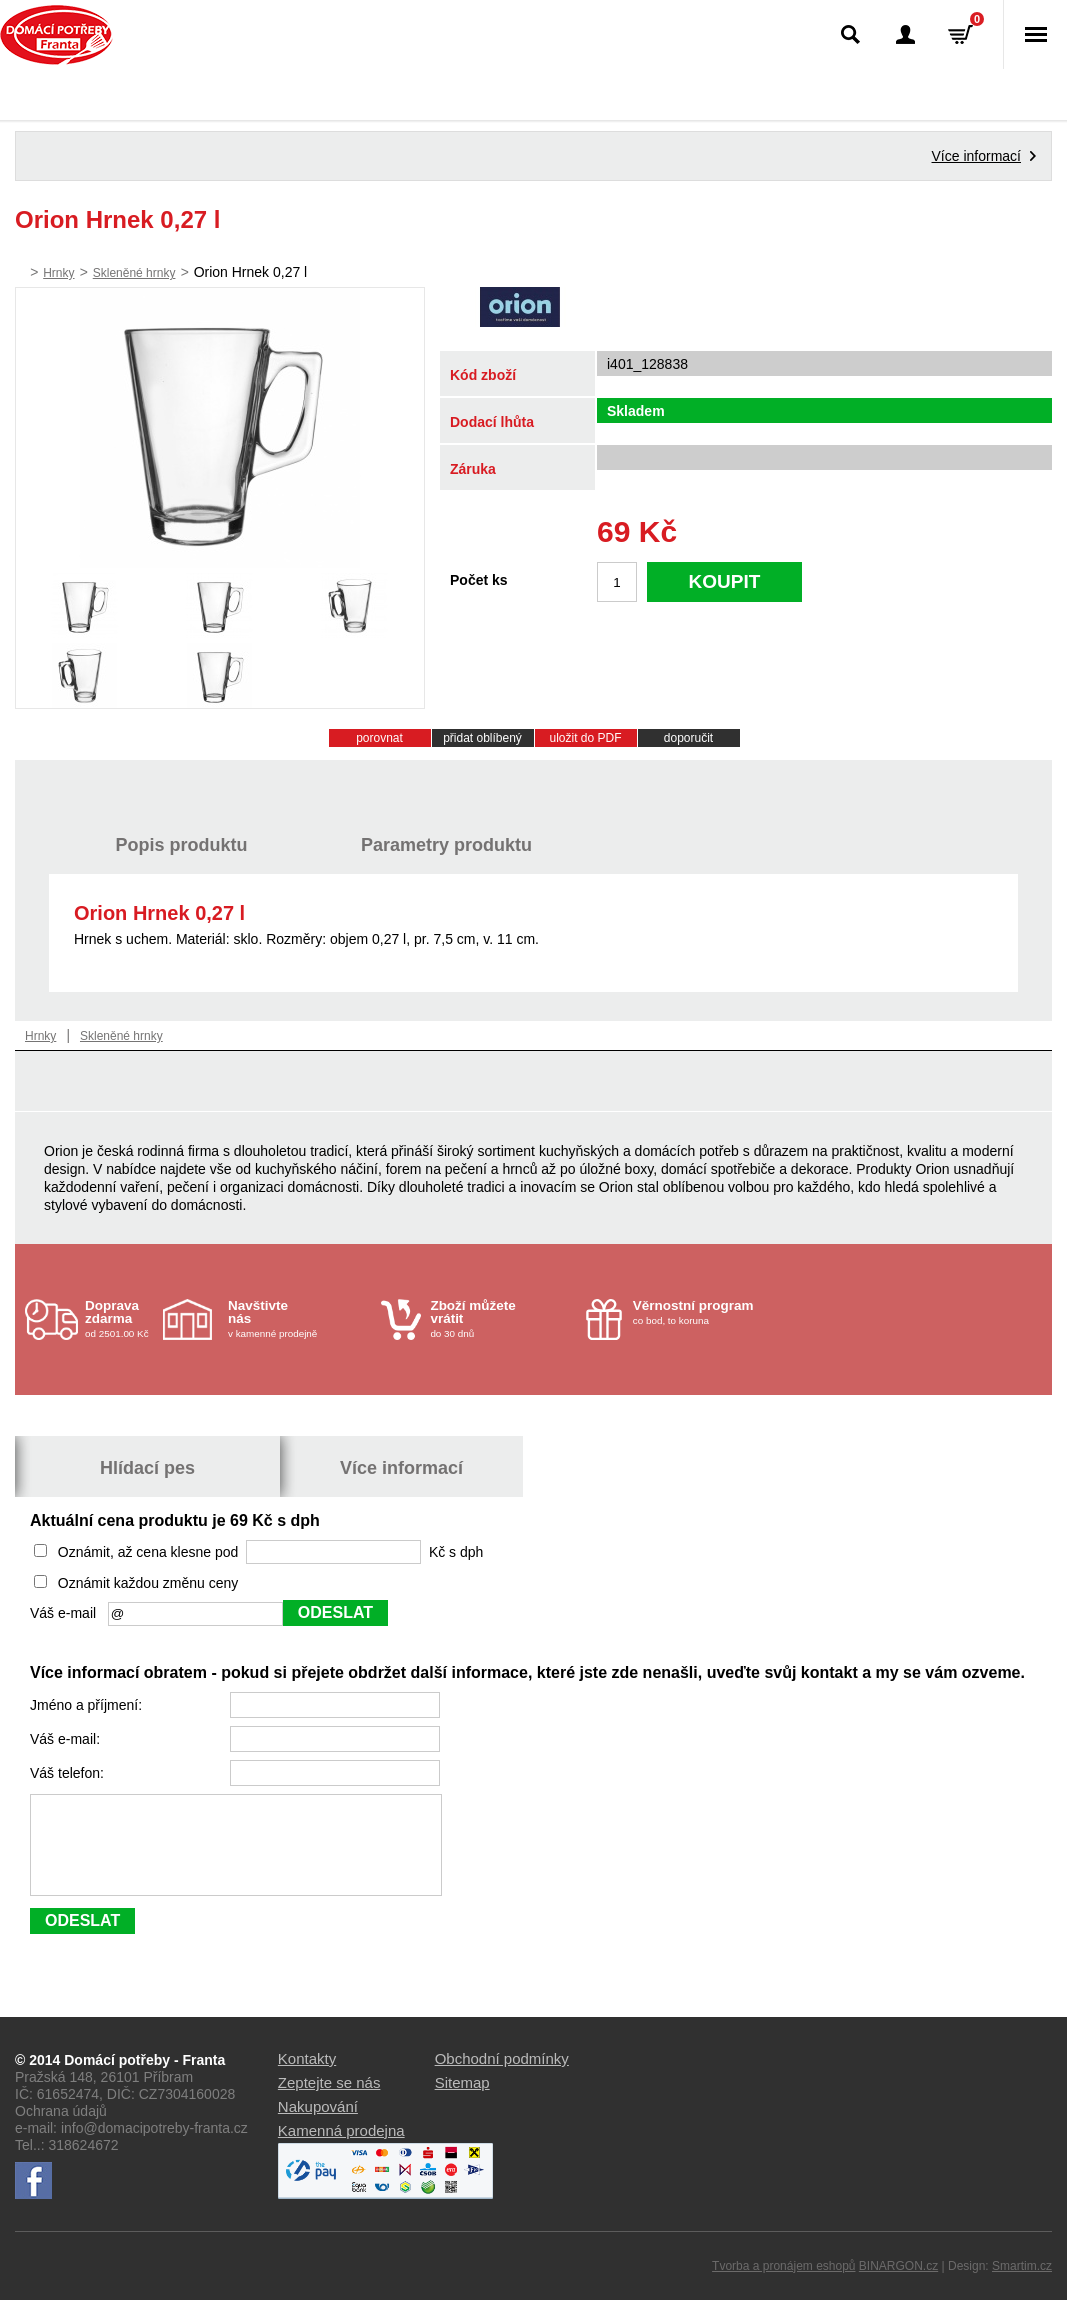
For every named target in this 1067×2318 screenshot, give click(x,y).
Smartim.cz (1022, 2284)
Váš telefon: (69, 1773)
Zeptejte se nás (329, 2100)
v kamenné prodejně (299, 1318)
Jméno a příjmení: (88, 1705)
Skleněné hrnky (134, 273)
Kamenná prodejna (341, 2148)
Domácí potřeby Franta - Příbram (56, 35)
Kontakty (307, 2076)
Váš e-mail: (67, 1739)
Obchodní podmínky (502, 2076)
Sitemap (462, 2100)
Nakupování (318, 2124)
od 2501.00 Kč (121, 1318)
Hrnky (58, 273)
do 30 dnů (501, 1318)
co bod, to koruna (704, 1312)
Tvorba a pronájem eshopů (783, 2284)
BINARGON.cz (898, 2284)
